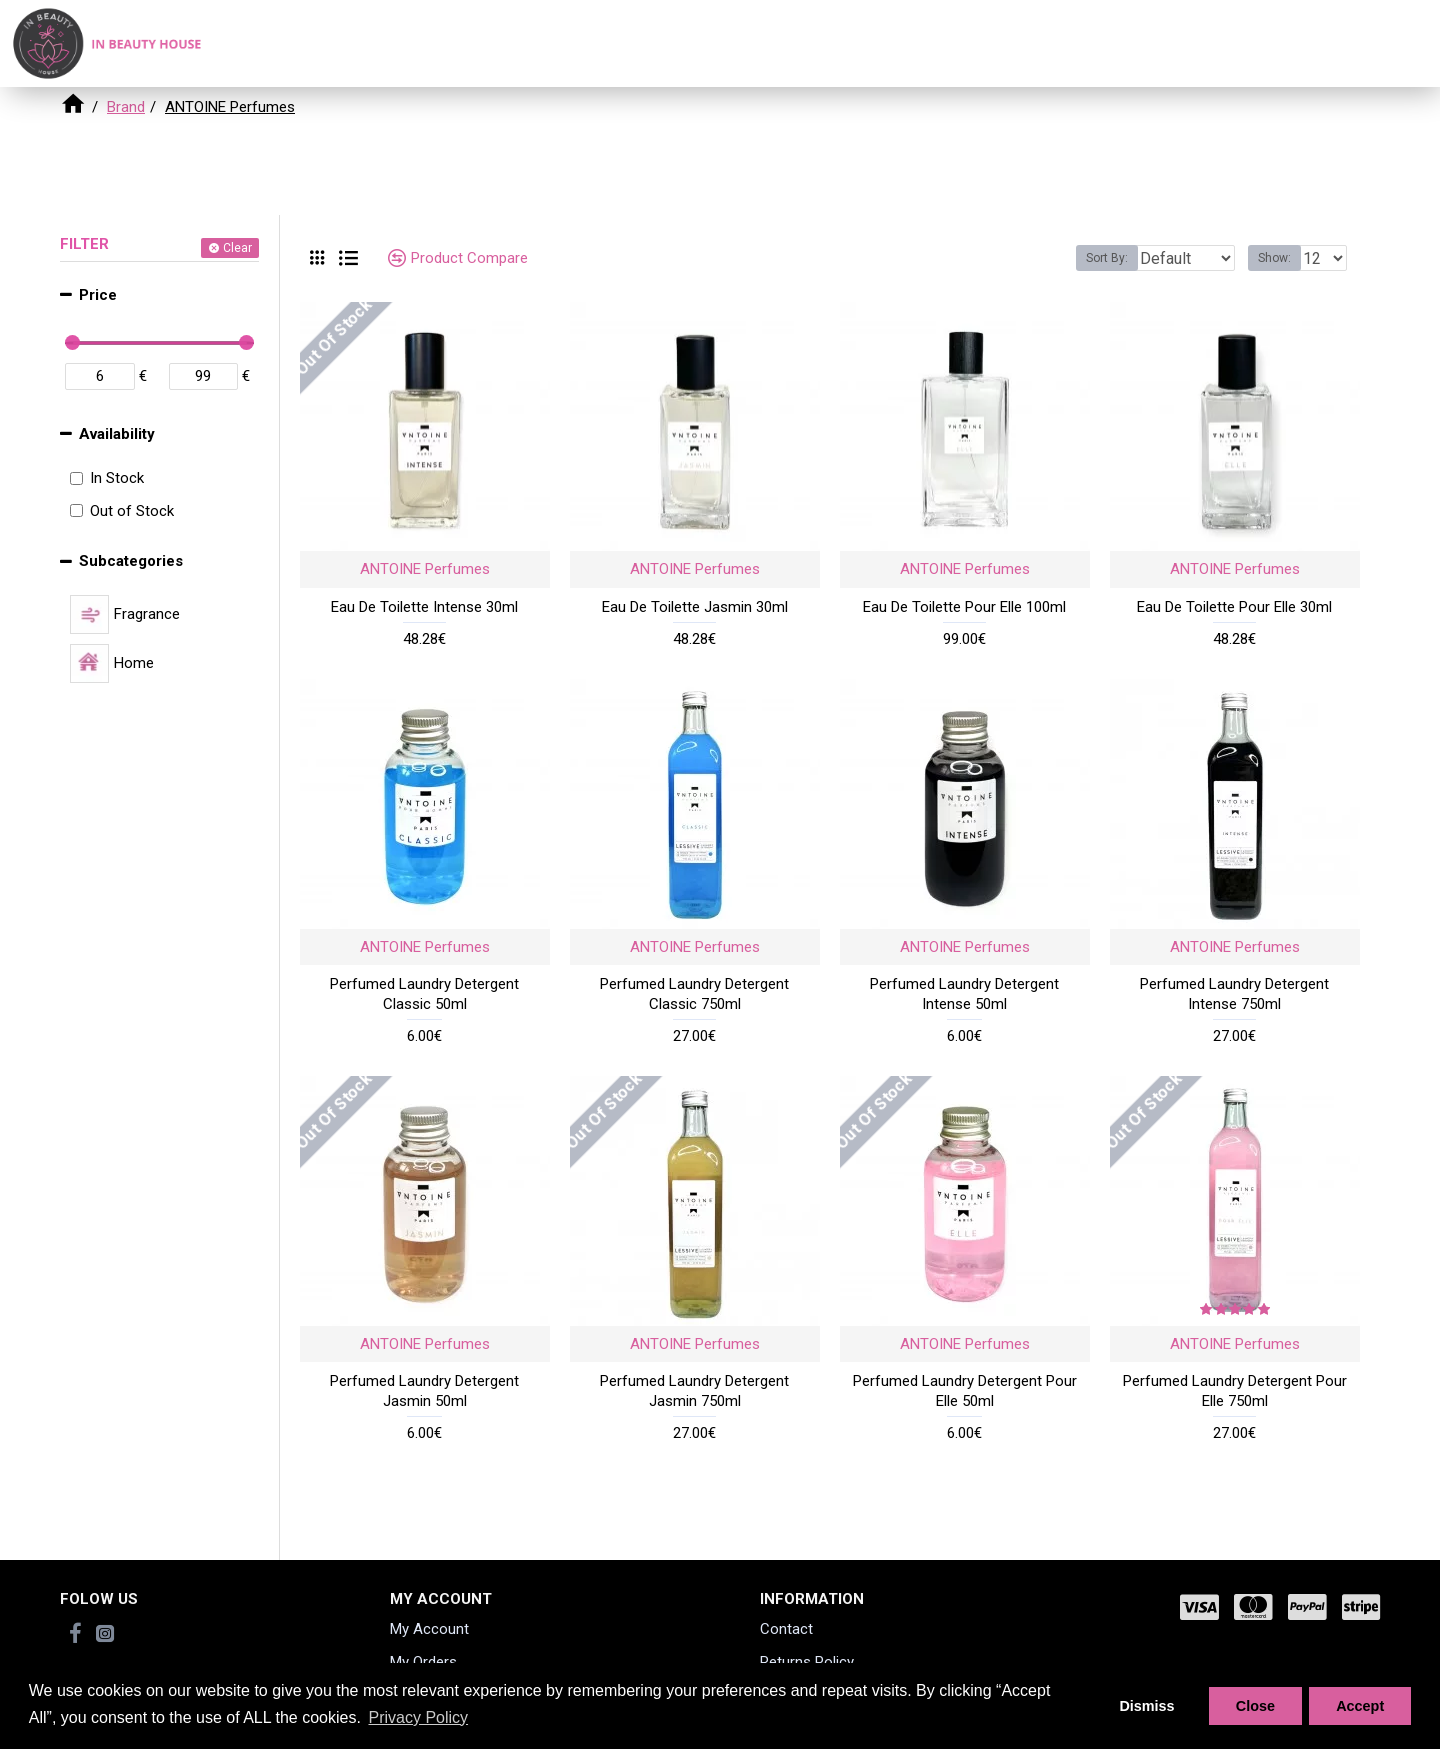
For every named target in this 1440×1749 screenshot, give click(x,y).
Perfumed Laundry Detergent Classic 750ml (694, 994)
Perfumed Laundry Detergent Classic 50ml (424, 994)
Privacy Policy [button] (418, 1717)
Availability (117, 434)
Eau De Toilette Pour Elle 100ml (964, 607)
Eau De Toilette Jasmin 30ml (695, 607)
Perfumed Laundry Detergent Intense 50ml (964, 994)
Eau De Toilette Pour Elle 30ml (1234, 607)
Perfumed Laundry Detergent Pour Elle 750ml (1235, 1391)
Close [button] (1255, 1706)
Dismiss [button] (1146, 1706)
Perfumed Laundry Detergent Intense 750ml (1234, 994)
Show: (1280, 258)
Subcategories (131, 561)
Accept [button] (1360, 1706)
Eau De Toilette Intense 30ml (424, 607)
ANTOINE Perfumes (425, 569)
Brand (126, 107)
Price (98, 295)
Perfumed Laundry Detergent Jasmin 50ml (424, 1391)
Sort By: (1092, 258)
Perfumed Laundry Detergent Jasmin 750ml (694, 1391)
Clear (237, 248)
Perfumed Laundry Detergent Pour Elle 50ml (965, 1391)
